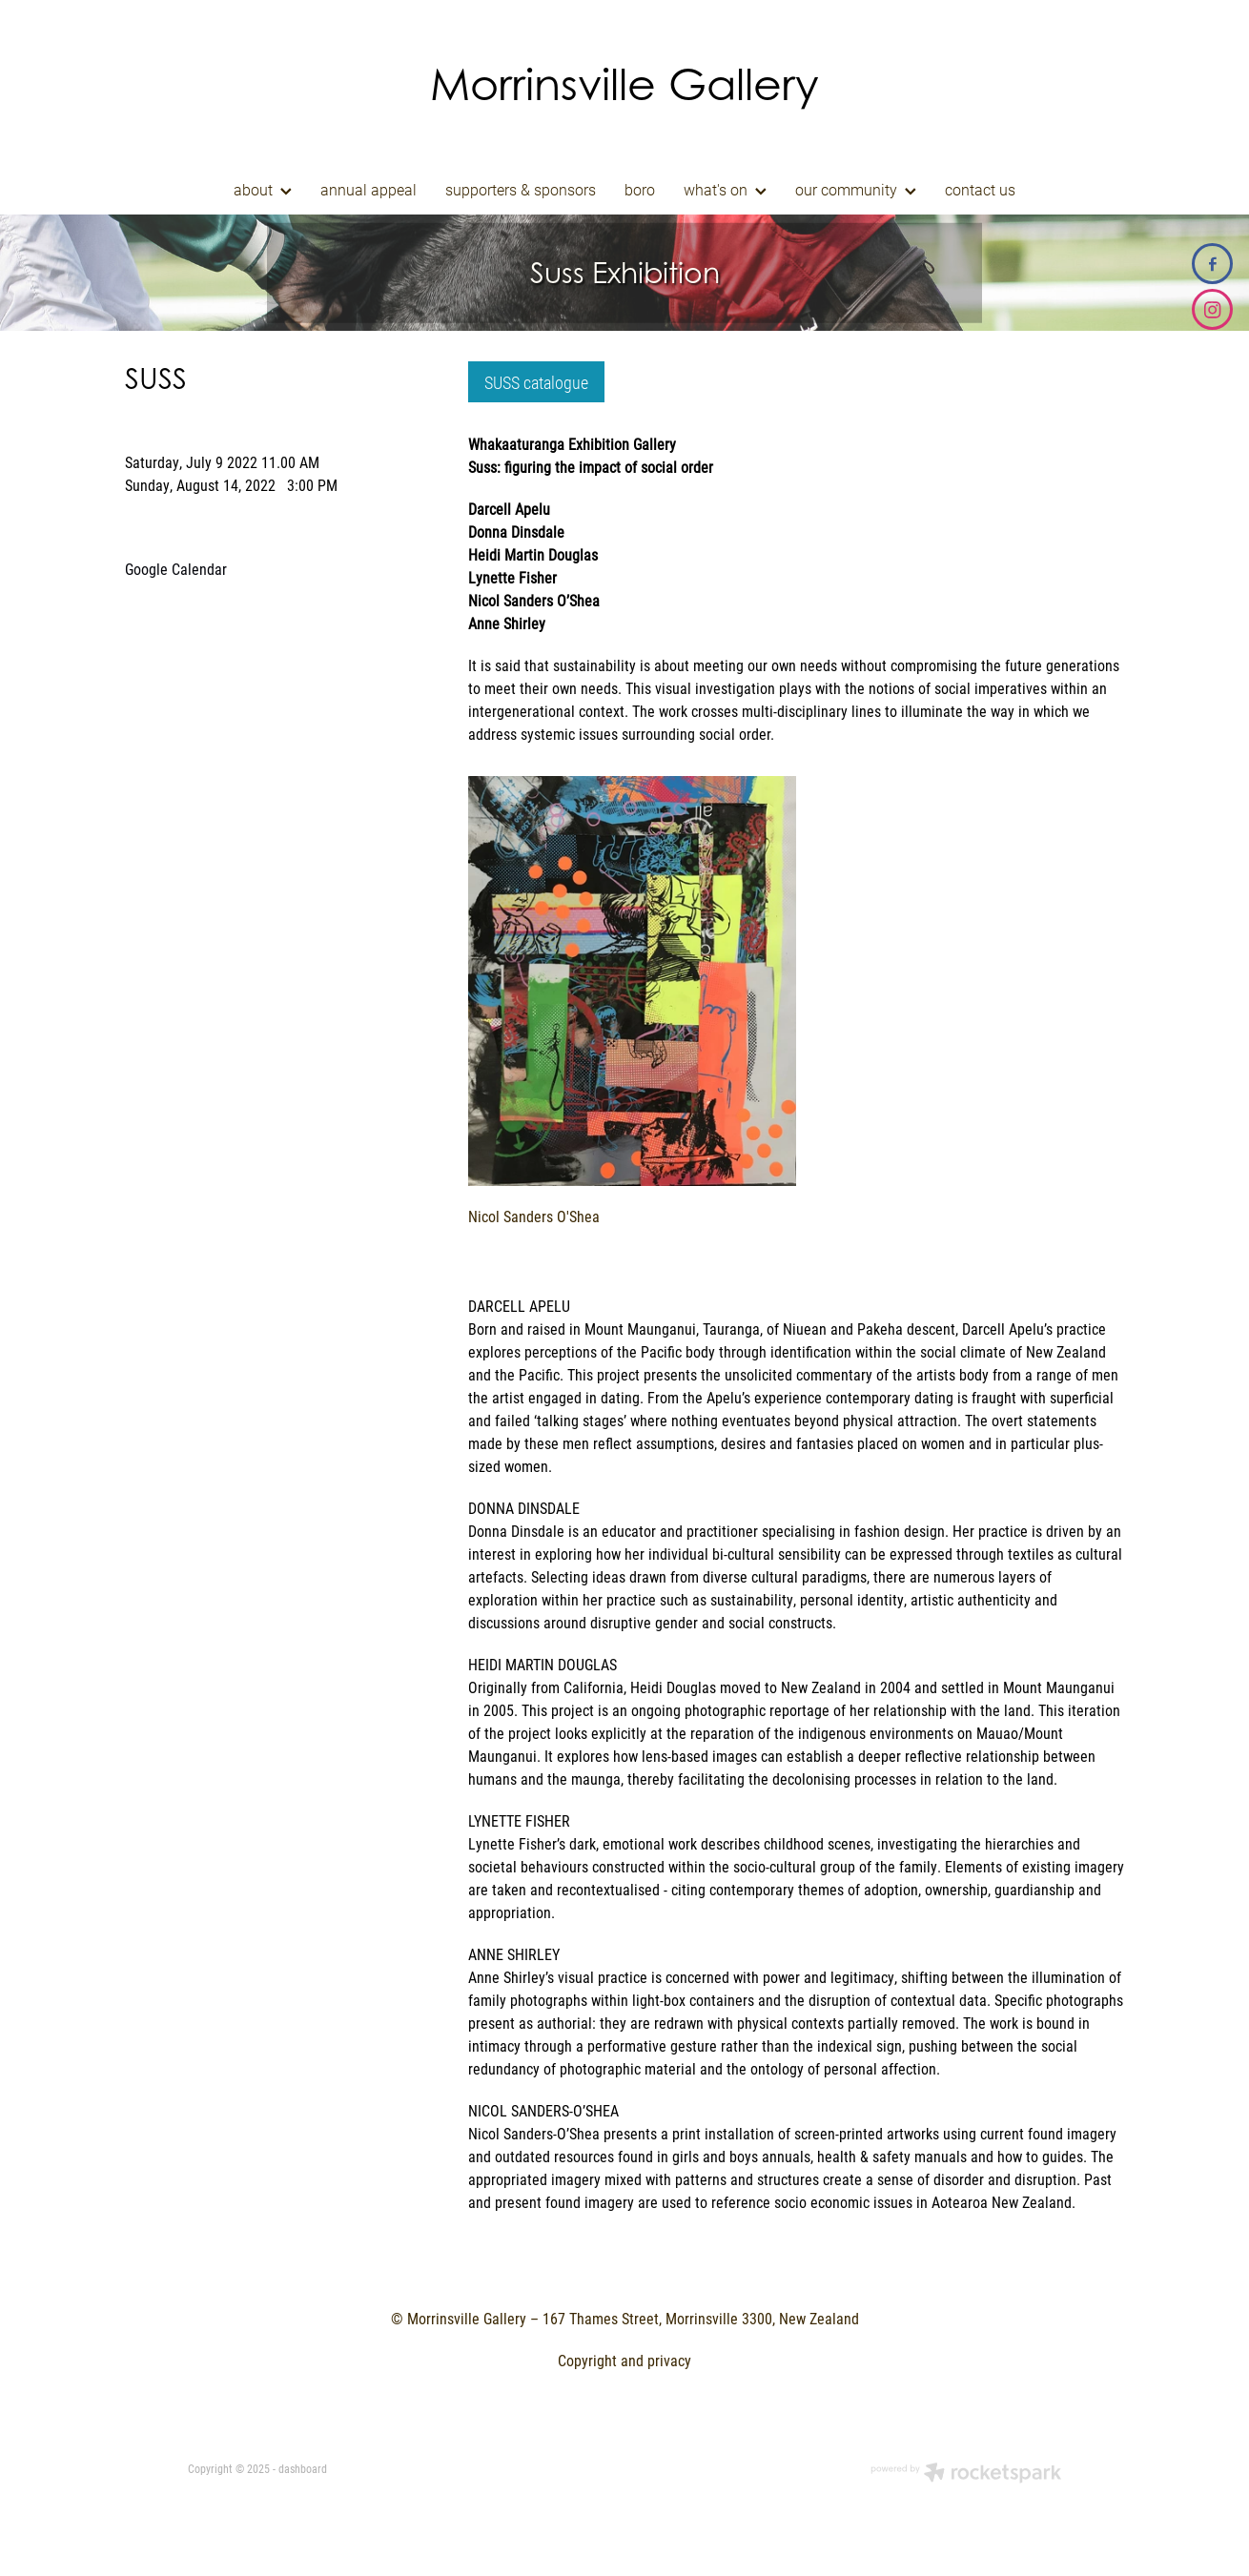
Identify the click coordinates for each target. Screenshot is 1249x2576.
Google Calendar (176, 569)
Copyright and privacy (624, 2360)
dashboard (302, 2468)
